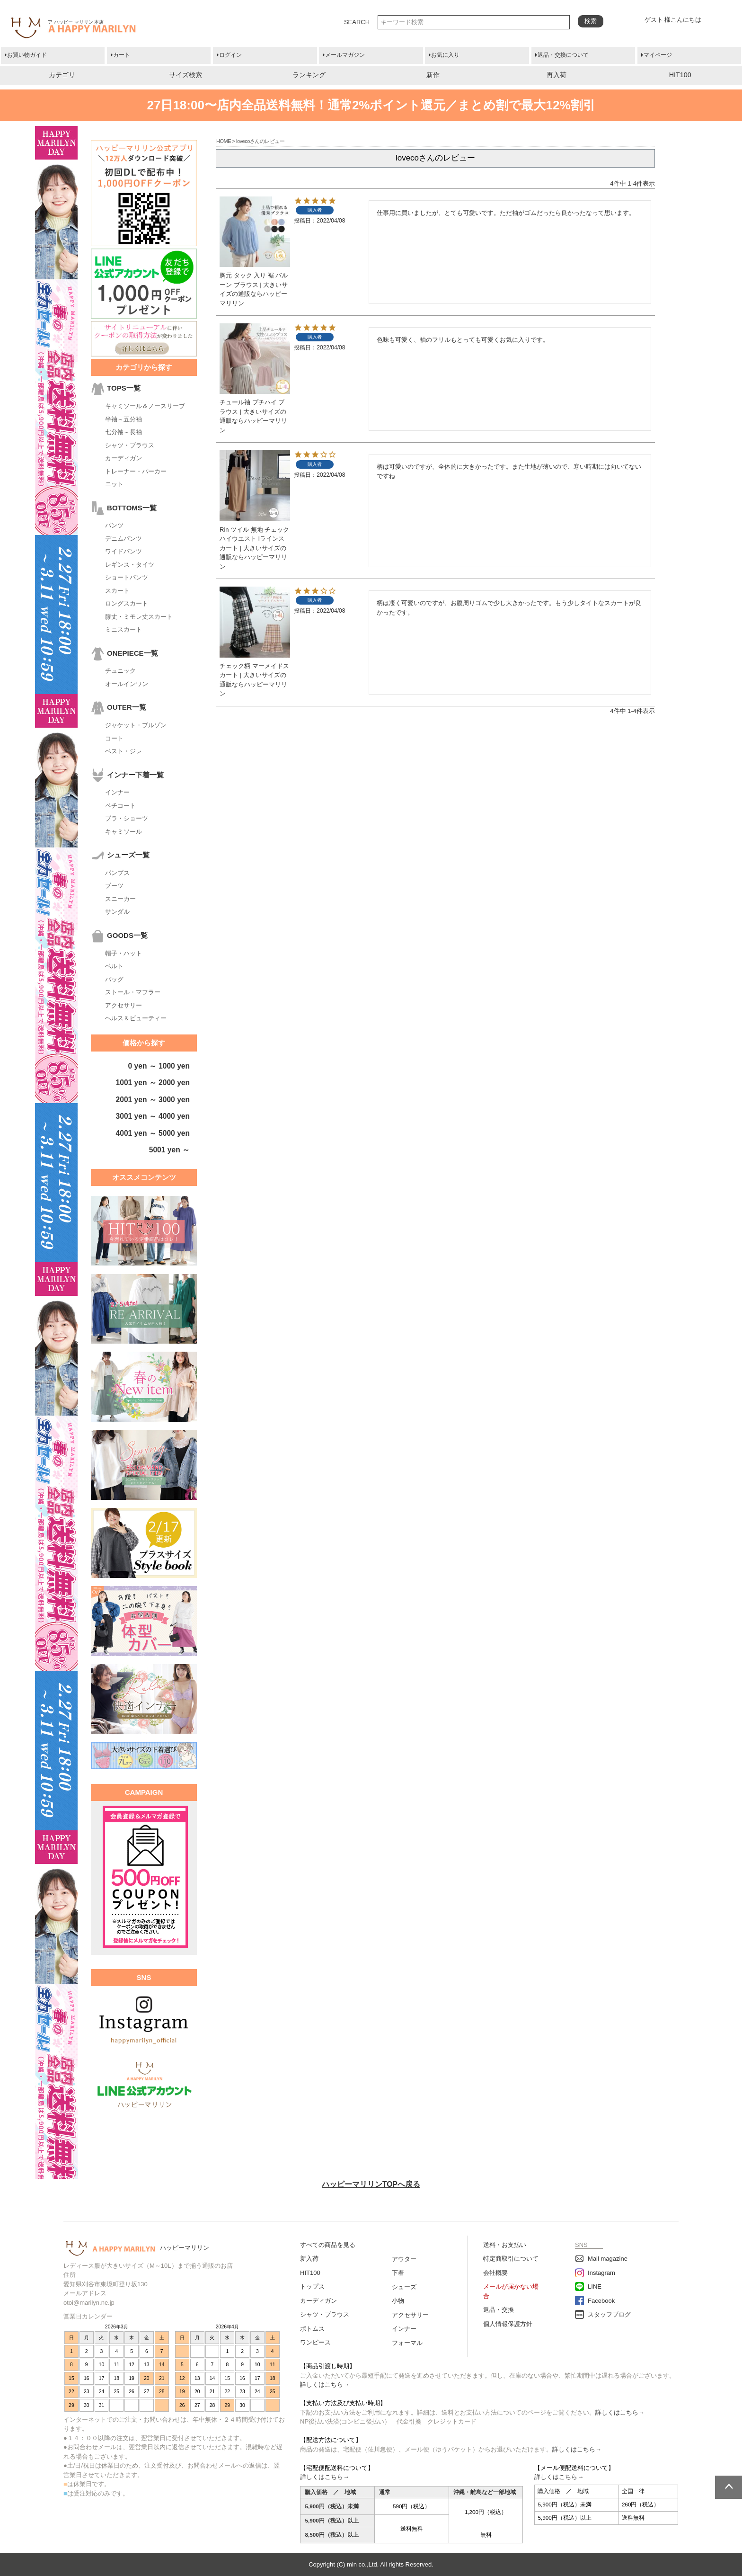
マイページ (658, 55)
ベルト (114, 966)
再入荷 (556, 75)
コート (114, 738)
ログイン (230, 55)
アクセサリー (123, 1005)
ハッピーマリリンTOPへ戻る (371, 2184)
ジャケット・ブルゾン (136, 725)
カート (121, 55)
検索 (590, 21)
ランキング (309, 75)
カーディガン (123, 458)
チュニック (120, 670)
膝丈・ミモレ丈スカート (139, 616)
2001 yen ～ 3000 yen (153, 1100)
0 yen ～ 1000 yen (159, 1066)
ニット (114, 484)
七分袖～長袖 (123, 432)
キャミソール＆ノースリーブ (145, 406)
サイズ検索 (185, 75)
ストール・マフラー (132, 992)
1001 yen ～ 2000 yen (153, 1083)
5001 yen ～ (169, 1150)
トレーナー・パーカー (136, 471)
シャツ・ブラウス (129, 445)
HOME (223, 141)
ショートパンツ (126, 577)
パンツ (114, 525)
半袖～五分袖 (123, 419)
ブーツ (114, 885)
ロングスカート (126, 603)
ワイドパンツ (123, 551)
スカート (117, 590)
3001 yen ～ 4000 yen (153, 1116)
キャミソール (123, 831)
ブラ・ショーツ (126, 818)
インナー (117, 792)
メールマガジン (345, 55)
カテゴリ (62, 75)
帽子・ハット (123, 953)
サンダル (117, 911)
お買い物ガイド (27, 55)
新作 (433, 75)
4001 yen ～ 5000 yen (153, 1133)
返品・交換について (563, 55)
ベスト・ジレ (123, 751)
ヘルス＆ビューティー (136, 1018)
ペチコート (120, 805)
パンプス (117, 872)
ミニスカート (123, 629)
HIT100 (680, 75)
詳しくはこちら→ (324, 2384)
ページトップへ (728, 2487)
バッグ (114, 979)
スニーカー (120, 898)
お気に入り (445, 55)
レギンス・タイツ (129, 564)
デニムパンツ (123, 538)
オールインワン (126, 683)
